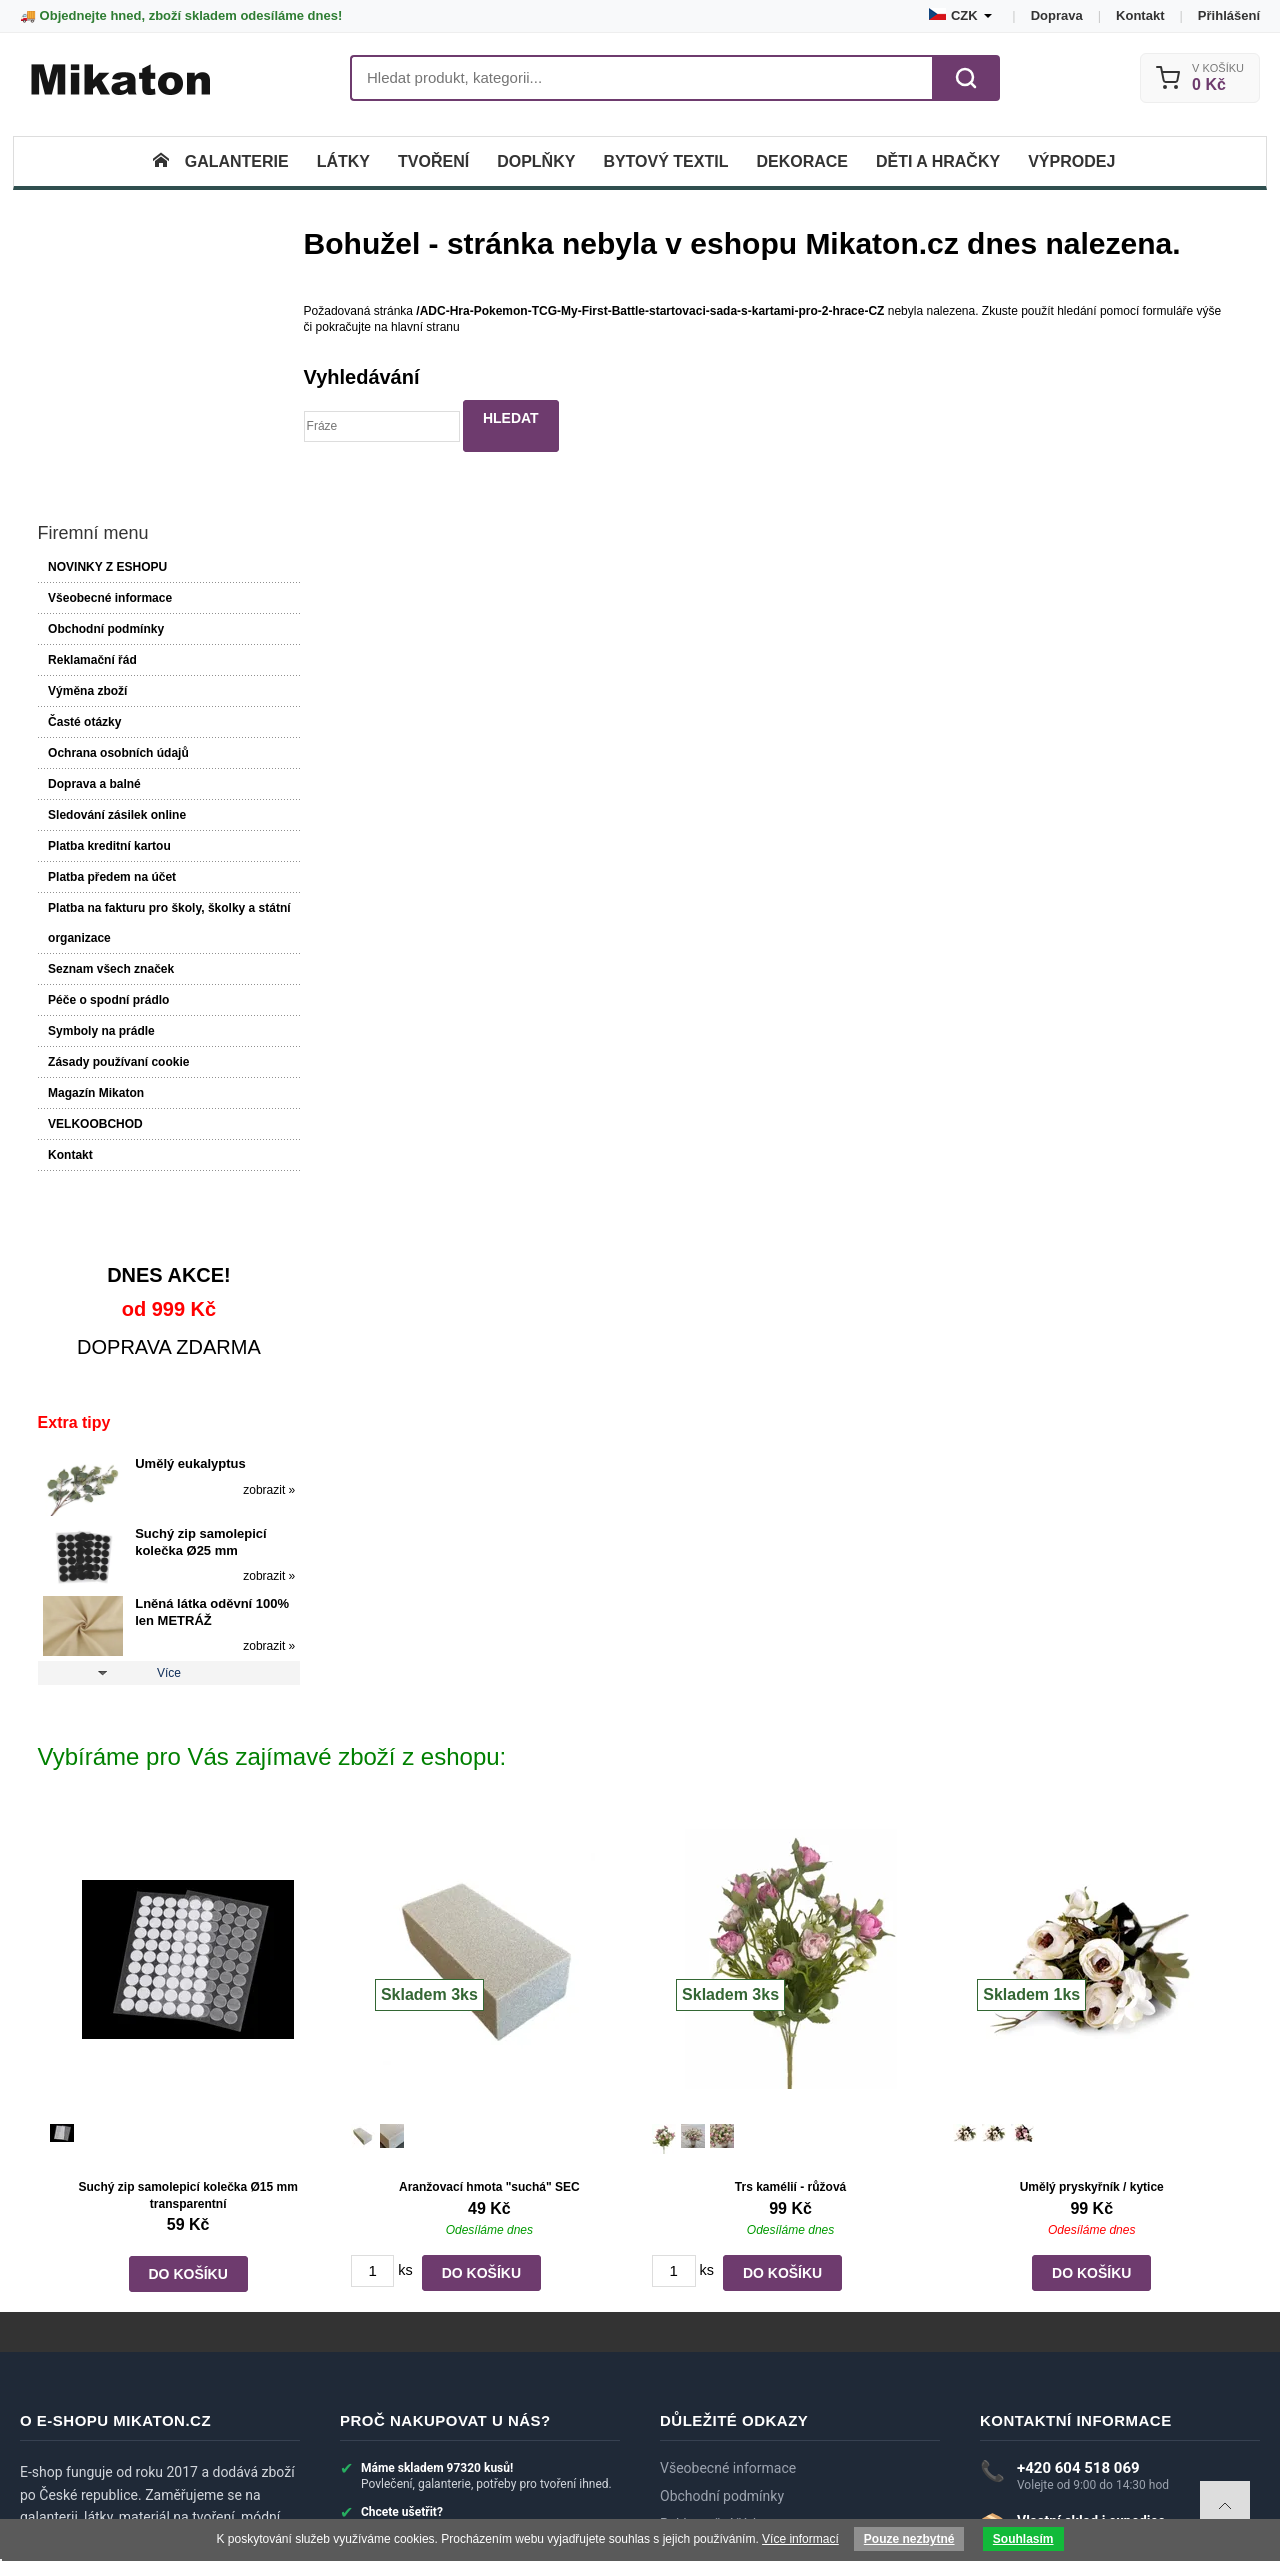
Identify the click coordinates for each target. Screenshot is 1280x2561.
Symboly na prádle (100, 788)
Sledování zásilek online (116, 572)
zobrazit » (245, 1246)
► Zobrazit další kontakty (1060, 2381)
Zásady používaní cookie (117, 819)
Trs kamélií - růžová (790, 1943)
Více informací (800, 2539)
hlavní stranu (432, 327)
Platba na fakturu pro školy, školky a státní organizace (150, 680)
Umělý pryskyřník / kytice (1091, 1943)
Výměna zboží (86, 448)
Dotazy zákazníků (714, 2362)
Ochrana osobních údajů (117, 510)
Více (157, 1430)
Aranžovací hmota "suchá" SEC (489, 1943)
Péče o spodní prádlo (107, 757)
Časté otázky (83, 479)
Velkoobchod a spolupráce (742, 2445)
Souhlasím (1023, 2539)
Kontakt (1140, 15)
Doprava (1057, 15)
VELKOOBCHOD (94, 881)
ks (405, 2026)
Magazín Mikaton (95, 850)
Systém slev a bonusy (727, 2417)
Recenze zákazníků (719, 2390)
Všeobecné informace (109, 355)
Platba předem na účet (111, 634)
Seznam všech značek (110, 726)
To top (1225, 2506)
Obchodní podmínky (105, 386)
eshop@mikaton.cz (1076, 2329)
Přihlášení (1229, 15)
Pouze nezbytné (909, 2539)
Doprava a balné (93, 541)
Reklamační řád (91, 417)
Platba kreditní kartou (108, 603)
